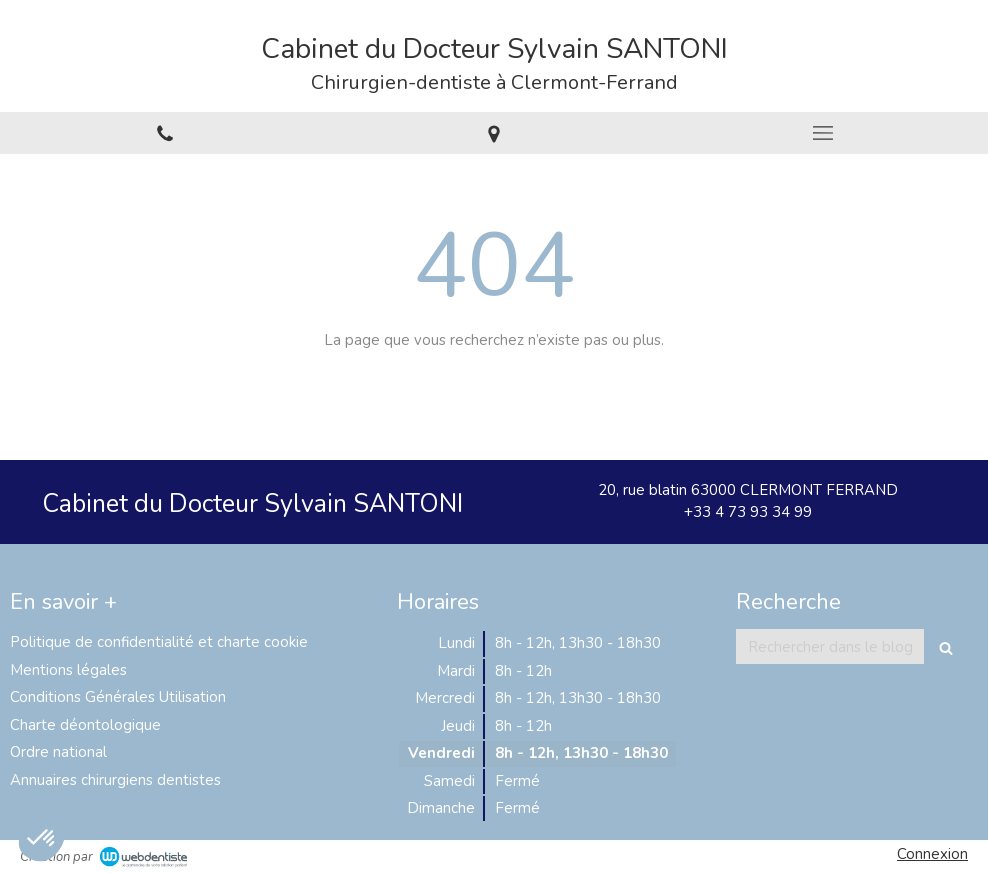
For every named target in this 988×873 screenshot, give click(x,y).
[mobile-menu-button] (823, 133)
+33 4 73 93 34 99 (748, 512)
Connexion (932, 854)
